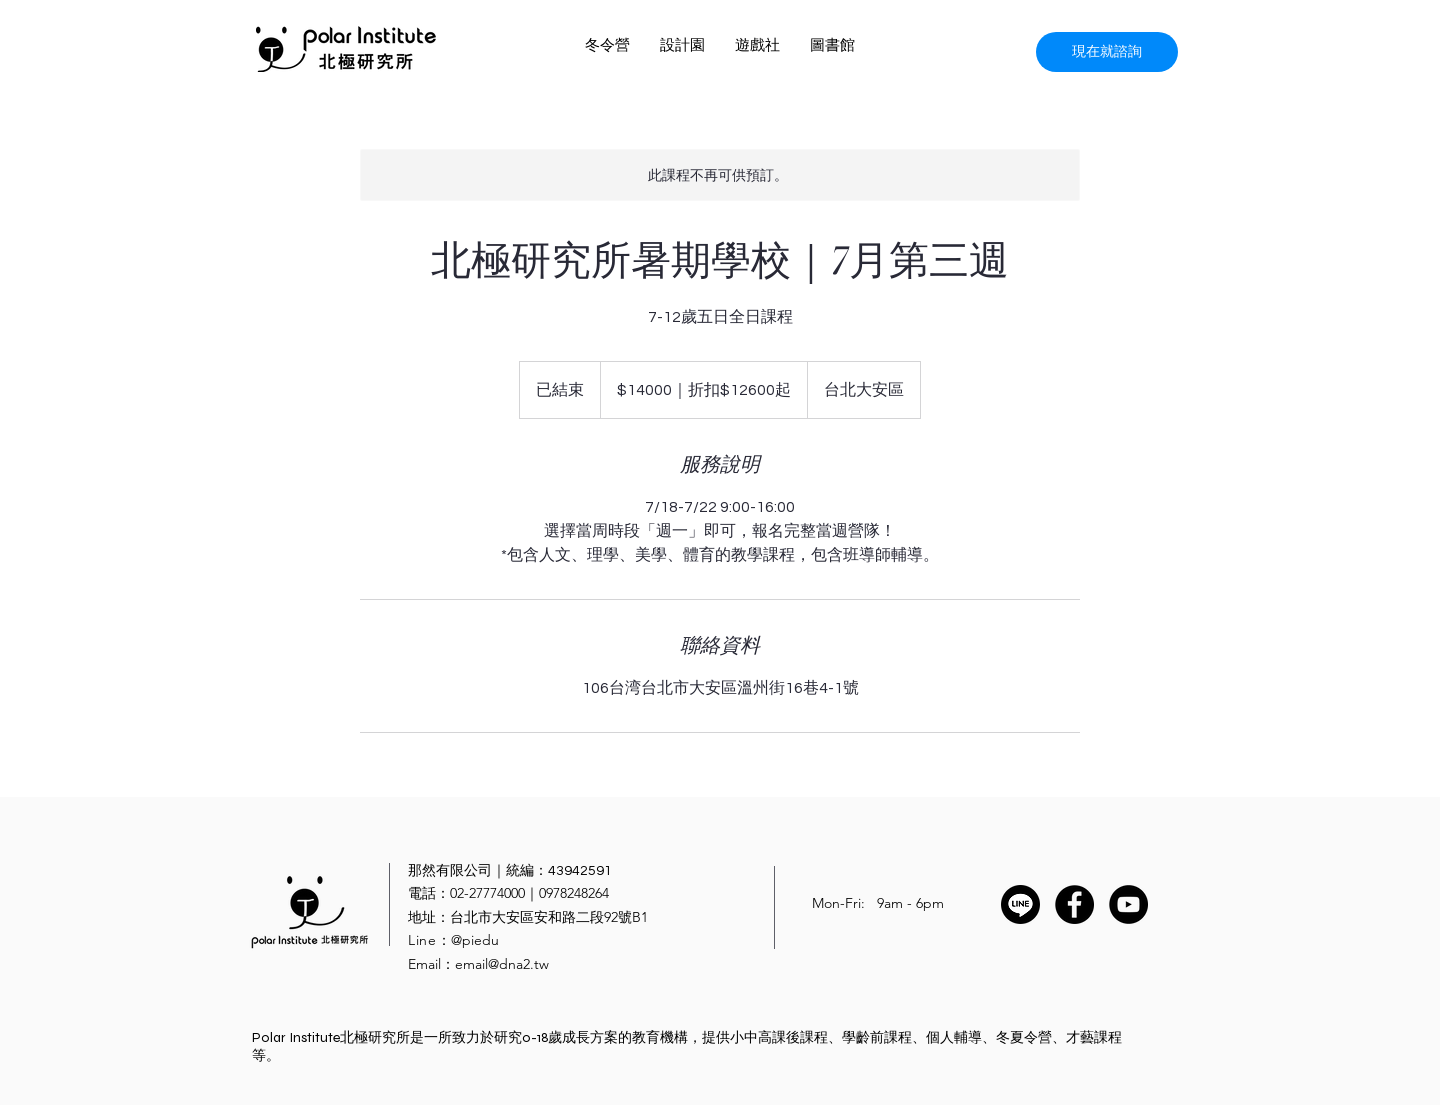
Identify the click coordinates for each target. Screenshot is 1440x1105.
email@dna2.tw (502, 964)
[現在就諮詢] (1107, 52)
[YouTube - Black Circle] (1128, 904)
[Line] (1020, 904)
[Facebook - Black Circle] (1074, 904)
